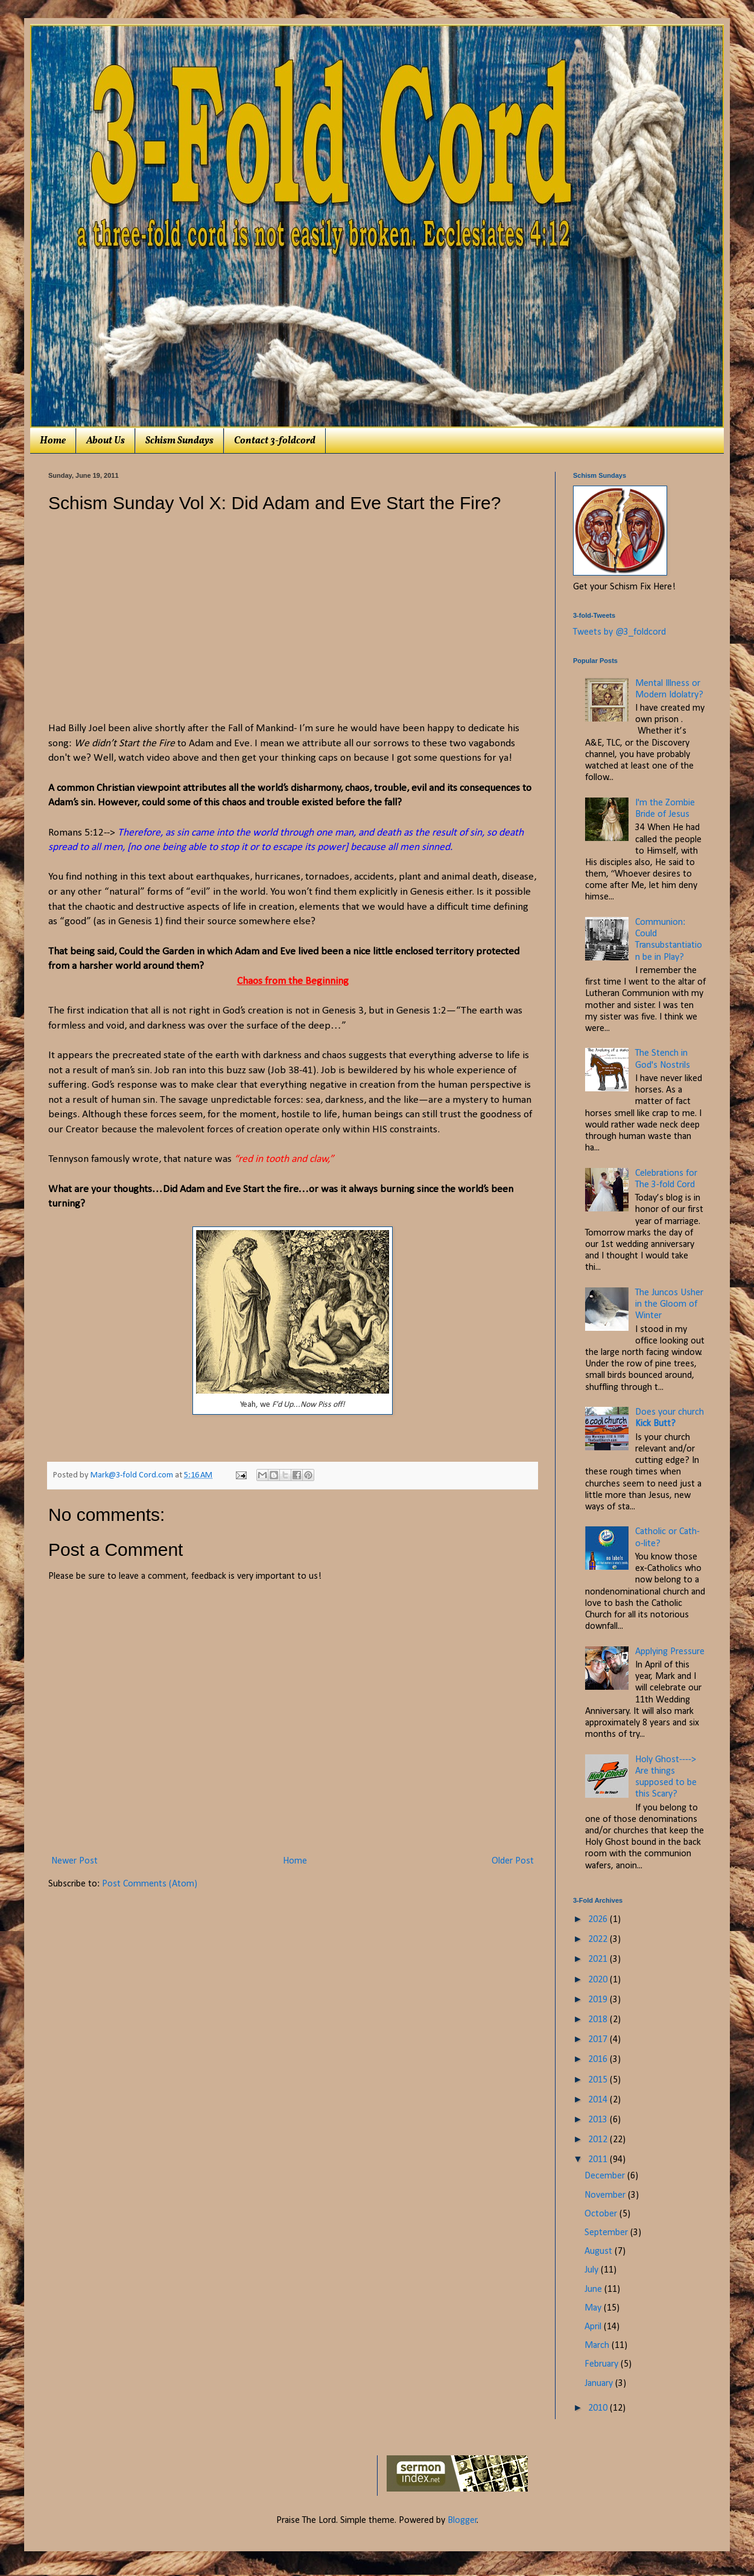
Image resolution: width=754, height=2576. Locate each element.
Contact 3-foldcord (274, 441)
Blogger (462, 2520)
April (594, 2327)
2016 (599, 2059)
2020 (599, 1980)
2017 (599, 2040)
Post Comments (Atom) (149, 1884)
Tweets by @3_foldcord (619, 632)
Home (53, 441)
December (606, 2176)
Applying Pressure (670, 1652)
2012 (599, 2140)
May (594, 2308)
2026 (599, 1919)
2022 (599, 1939)
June (594, 2289)
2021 (599, 1959)
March (598, 2345)
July (593, 2270)
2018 (599, 2020)
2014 (599, 2100)
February (603, 2364)
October (602, 2214)
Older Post (513, 1861)
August (600, 2251)
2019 (599, 2000)
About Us (105, 441)
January (600, 2383)
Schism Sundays (179, 441)
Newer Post (74, 1861)
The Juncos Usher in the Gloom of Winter (669, 1304)
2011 (599, 2160)
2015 (599, 2080)
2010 (599, 2408)
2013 (599, 2120)
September (607, 2233)
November (606, 2195)
